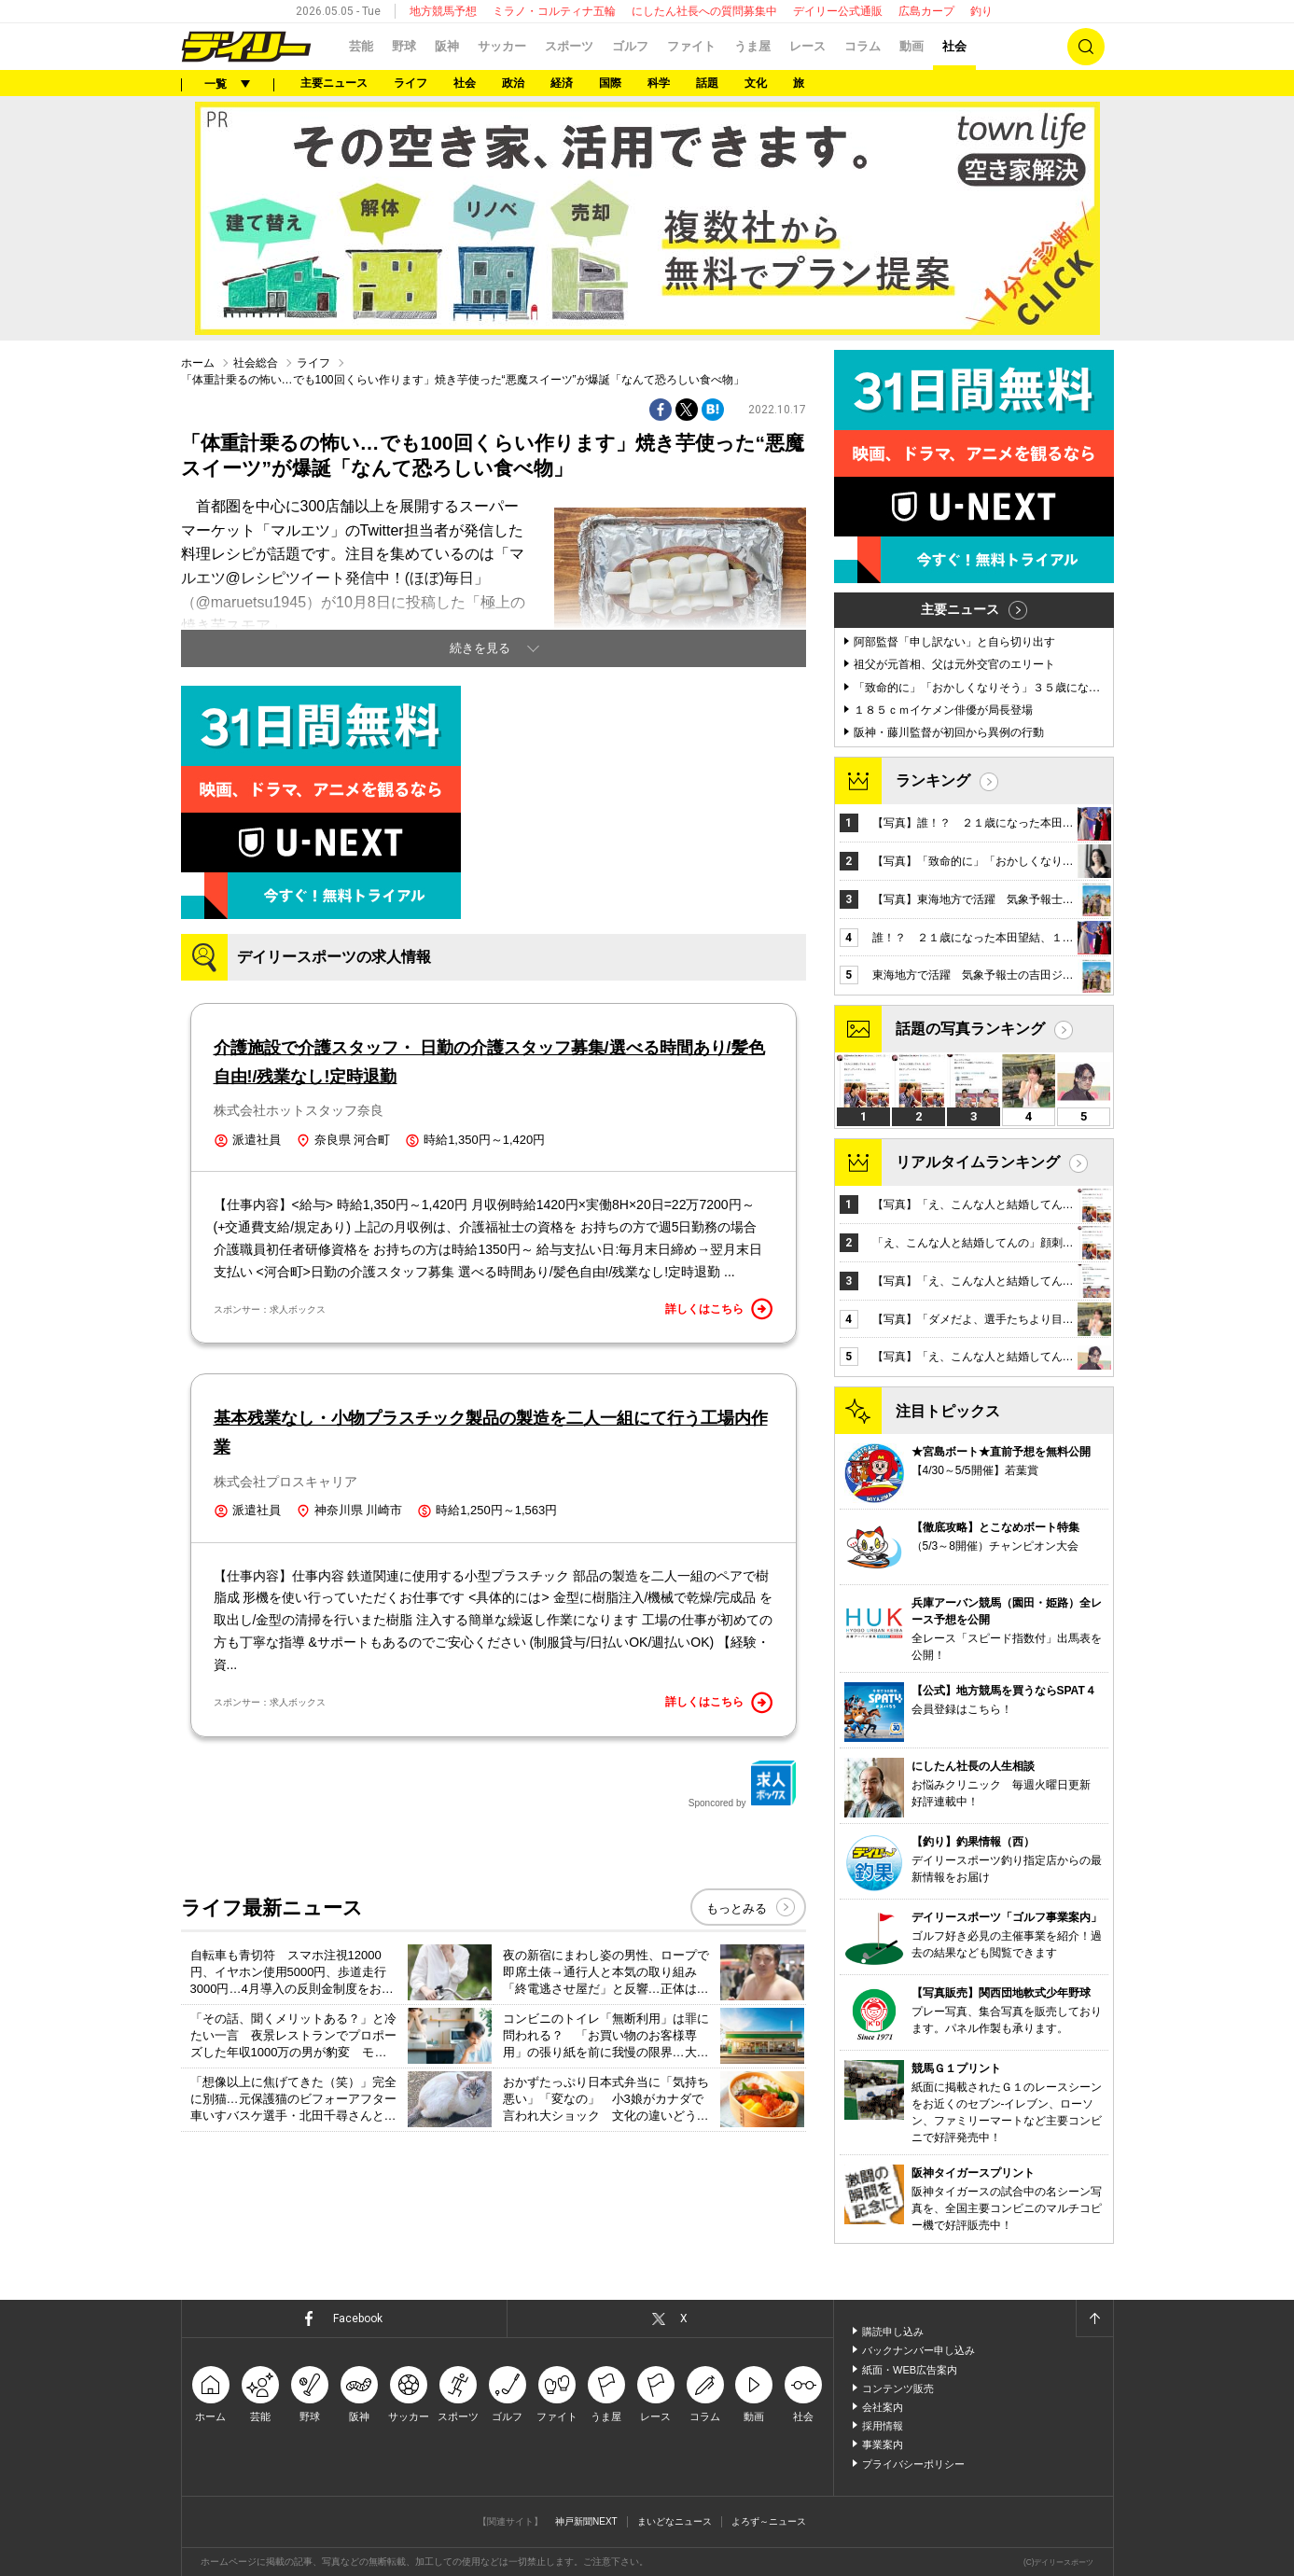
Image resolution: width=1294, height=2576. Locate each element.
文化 (755, 83)
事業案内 (882, 2444)
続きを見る (480, 648)
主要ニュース (334, 83)
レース (807, 46)
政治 (513, 83)
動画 (911, 46)
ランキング (933, 780)
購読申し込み (893, 2331)
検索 (1086, 46)
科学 (658, 83)
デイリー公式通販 (838, 11)
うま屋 (752, 46)
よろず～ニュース (768, 2521)
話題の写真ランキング (970, 1029)
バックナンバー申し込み (918, 2350)
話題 (707, 83)
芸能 (361, 46)
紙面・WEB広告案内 (909, 2369)
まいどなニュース (674, 2521)
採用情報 (882, 2425)
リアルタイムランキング (978, 1162)
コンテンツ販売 (898, 2388)
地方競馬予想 (443, 11)
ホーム (198, 362)
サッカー (502, 46)
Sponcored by (743, 1784)
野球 (404, 46)
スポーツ (569, 46)
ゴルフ (630, 46)
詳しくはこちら (719, 1309)
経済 (561, 83)
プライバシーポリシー (913, 2464)
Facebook (358, 2318)
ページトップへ (1094, 2318)
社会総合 (255, 362)
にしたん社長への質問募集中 (704, 11)
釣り (981, 11)
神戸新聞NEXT (586, 2521)
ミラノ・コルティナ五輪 (554, 11)
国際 (610, 83)
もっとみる (736, 1908)
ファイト (691, 46)
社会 (954, 46)
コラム (862, 46)
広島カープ (926, 11)
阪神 (447, 46)
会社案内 (882, 2407)
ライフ (410, 83)
